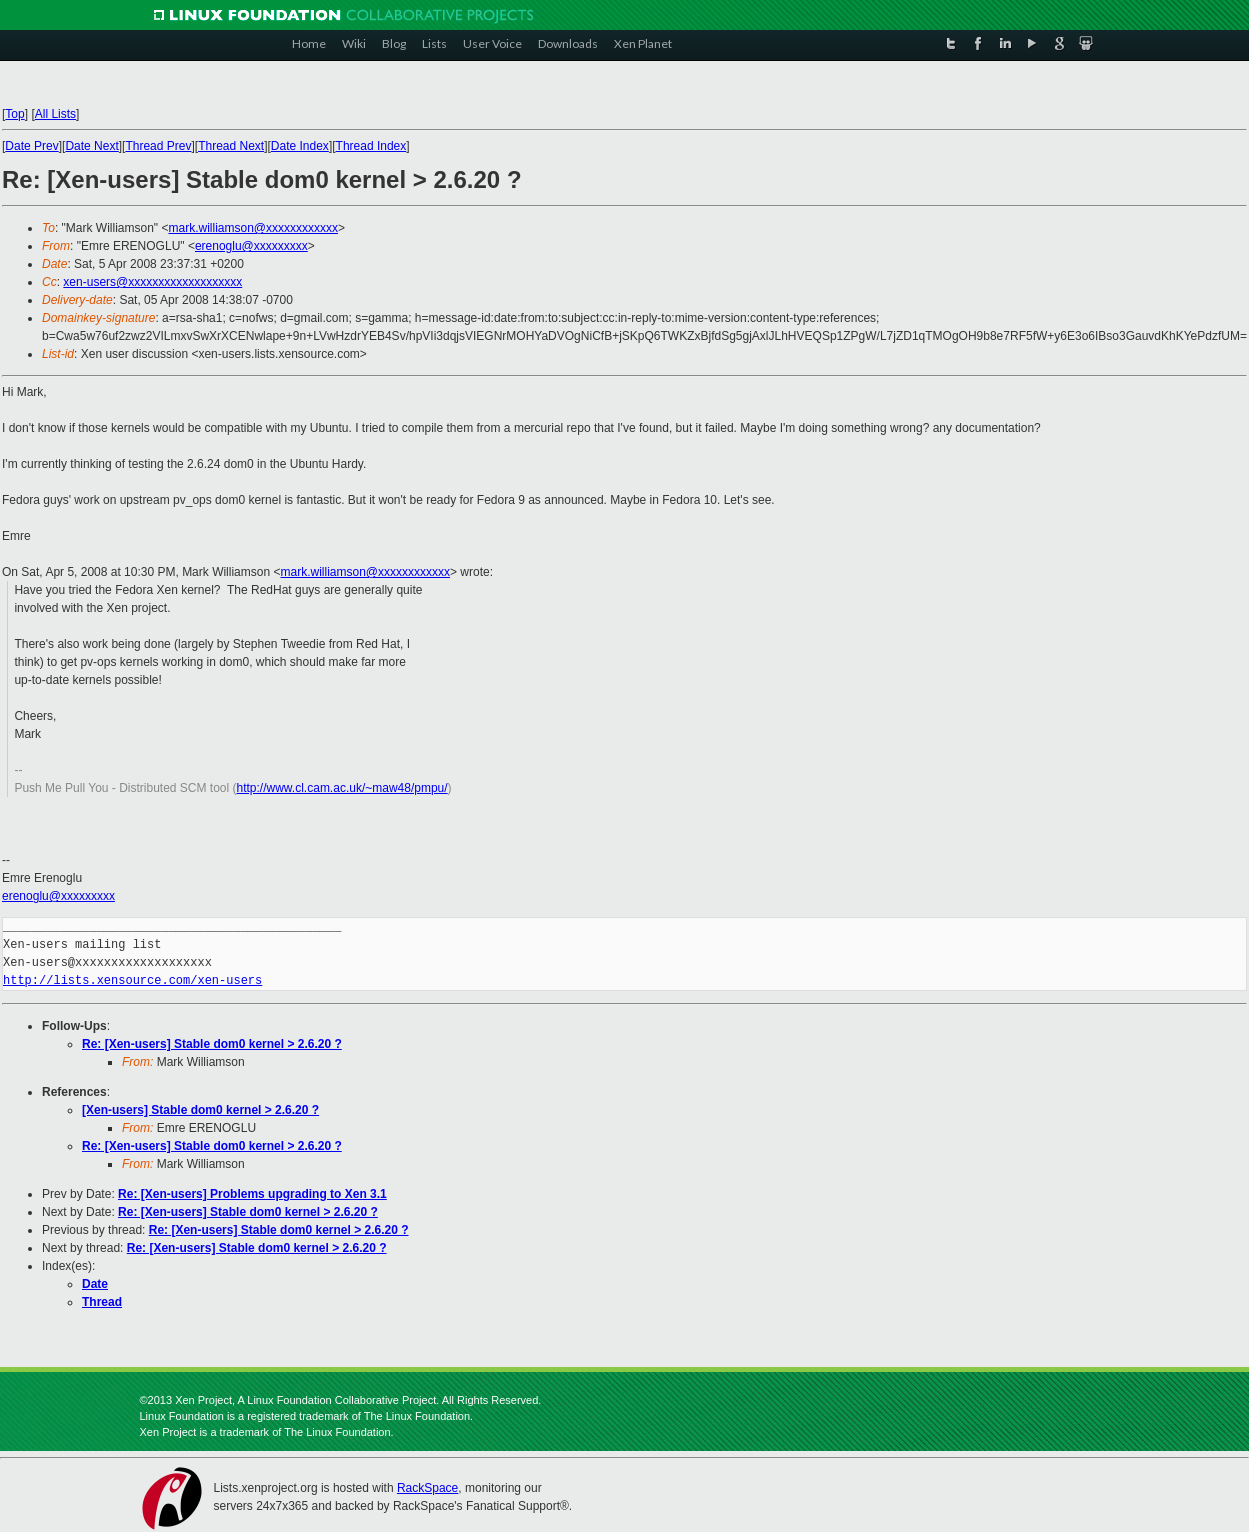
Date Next (91, 146)
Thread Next (231, 146)
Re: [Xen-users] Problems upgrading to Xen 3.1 (252, 1194)
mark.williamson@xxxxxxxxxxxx (253, 228)
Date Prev (31, 146)
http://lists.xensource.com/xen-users (132, 980)
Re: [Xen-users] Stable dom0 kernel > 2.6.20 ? (212, 1044)
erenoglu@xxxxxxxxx (251, 246)
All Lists (55, 114)
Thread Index (371, 146)
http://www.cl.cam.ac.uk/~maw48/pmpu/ (342, 788)
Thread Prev (158, 146)
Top (14, 114)
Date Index (300, 146)
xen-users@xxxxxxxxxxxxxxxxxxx (152, 282)
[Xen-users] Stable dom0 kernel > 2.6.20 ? (200, 1110)
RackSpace (427, 1488)
